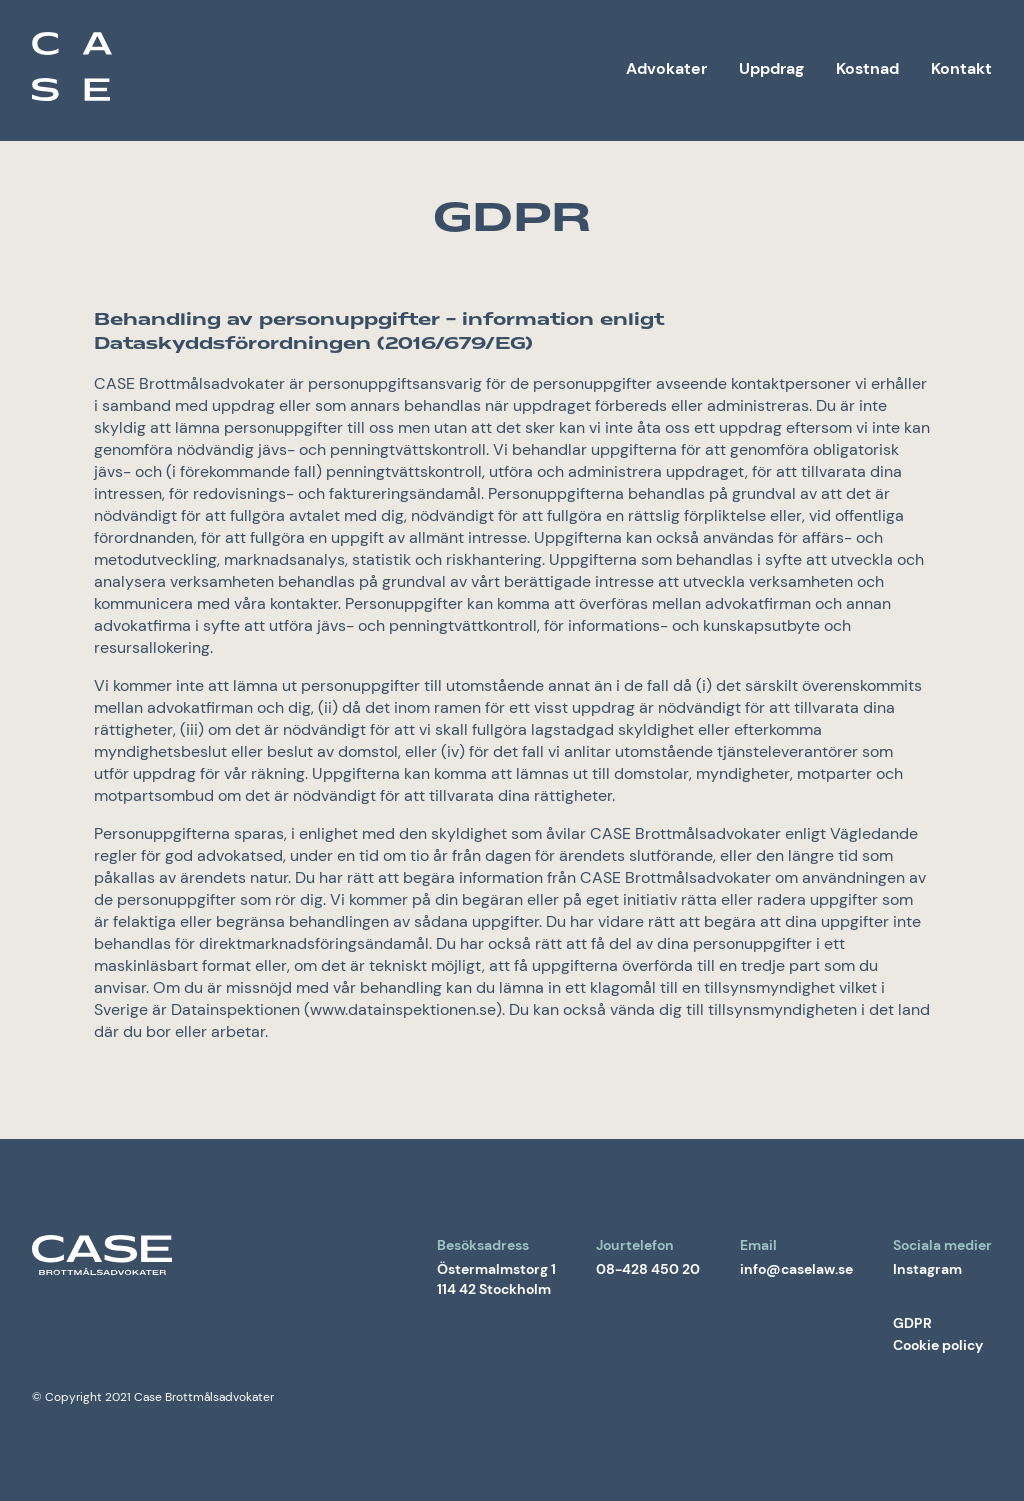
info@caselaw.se (796, 1269)
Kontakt (961, 68)
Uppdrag (771, 68)
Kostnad (867, 68)
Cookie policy (938, 1345)
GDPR (912, 1323)
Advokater (666, 68)
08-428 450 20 (648, 1269)
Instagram (927, 1269)
